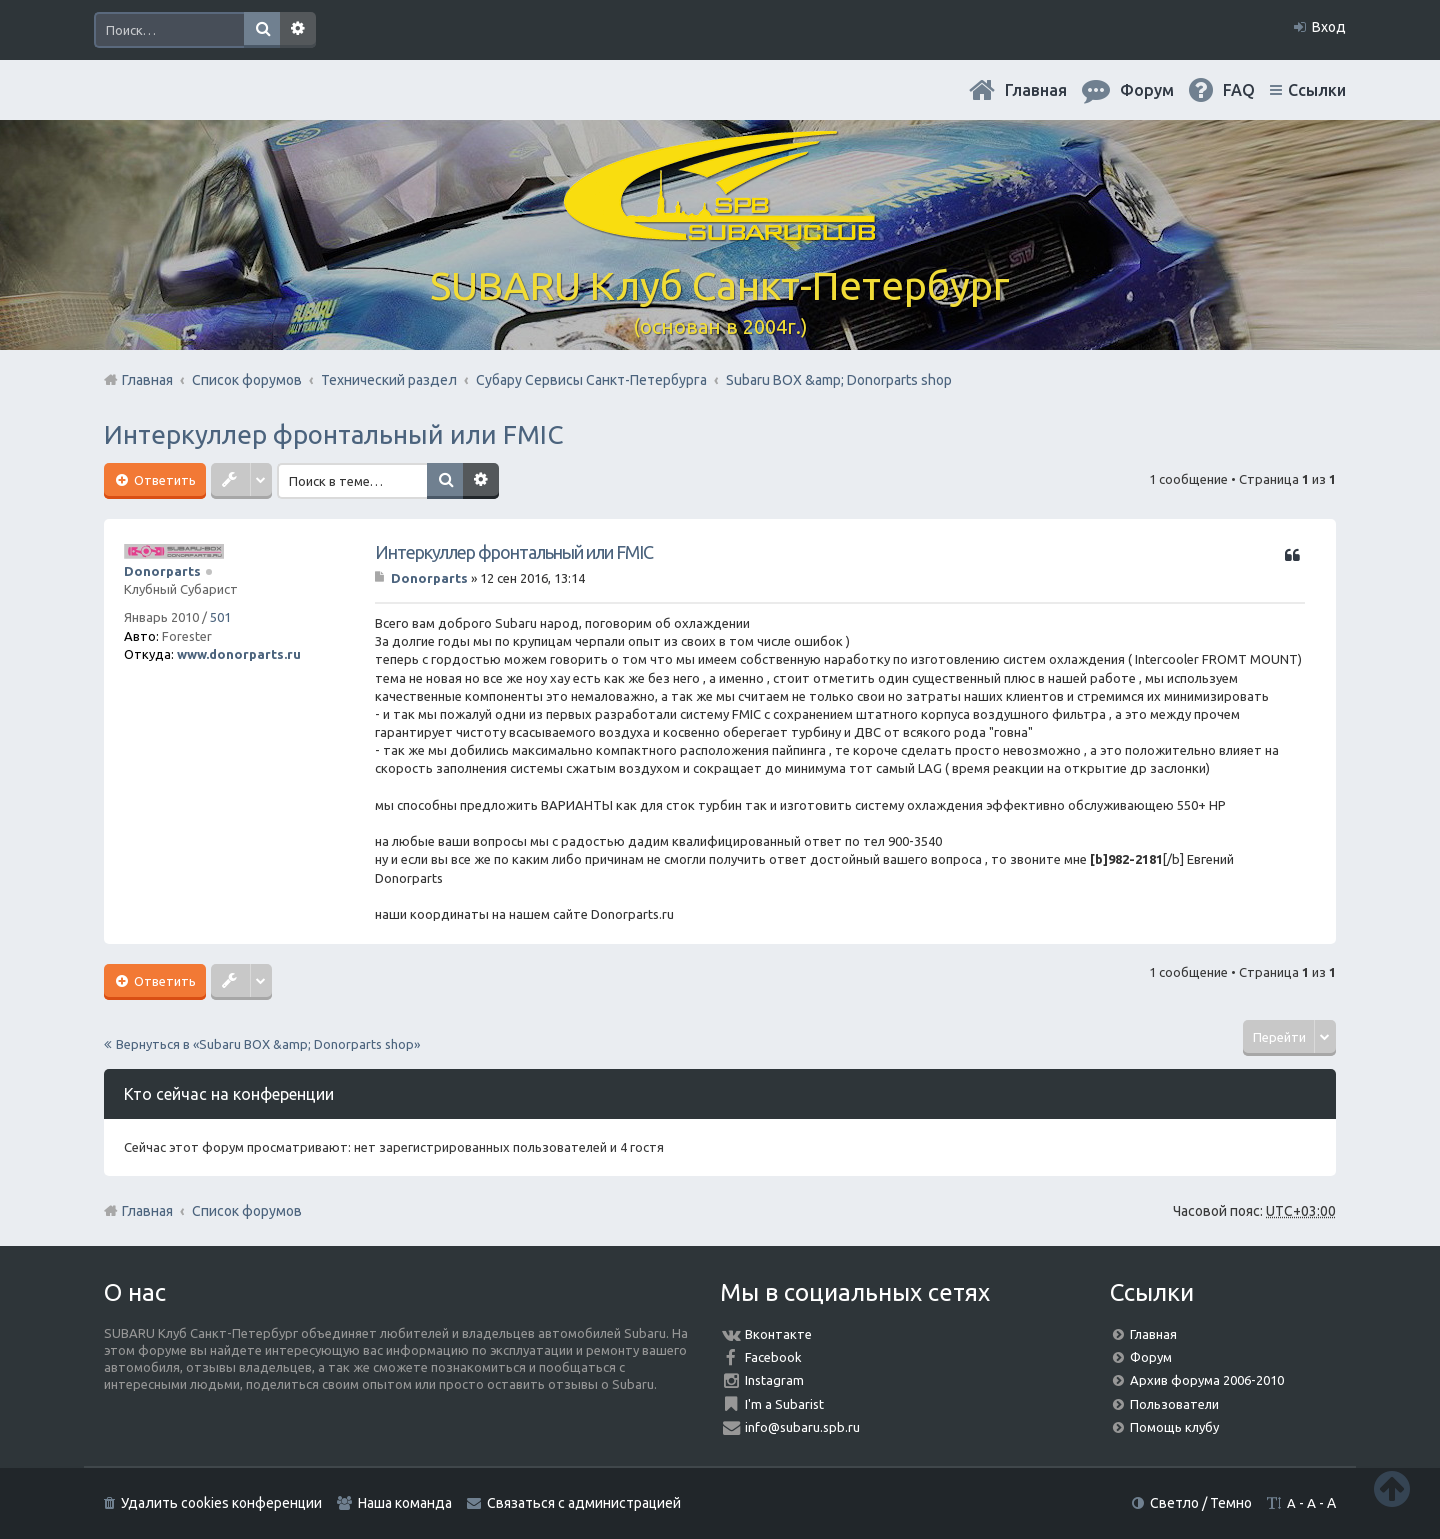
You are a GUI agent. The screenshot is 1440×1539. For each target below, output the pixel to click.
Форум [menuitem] (1147, 90)
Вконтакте (778, 1334)
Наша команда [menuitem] (405, 1503)
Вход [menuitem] (1329, 27)
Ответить (163, 480)
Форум (1151, 1357)
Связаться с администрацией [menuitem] (584, 1503)
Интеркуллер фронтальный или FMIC (333, 434)
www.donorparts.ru (239, 654)
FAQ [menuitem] (1239, 90)
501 (220, 617)
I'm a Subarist (784, 1404)
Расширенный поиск (298, 30)
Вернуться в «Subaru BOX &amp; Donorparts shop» (268, 1044)
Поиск (262, 30)
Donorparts (162, 571)
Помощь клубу (1174, 1427)
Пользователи (1174, 1404)
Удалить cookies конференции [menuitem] (221, 1503)
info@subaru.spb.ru (802, 1427)
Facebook (773, 1357)
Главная (1036, 90)
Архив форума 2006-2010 (1207, 1380)
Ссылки (1317, 90)
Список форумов (247, 1211)
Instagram (774, 1380)
